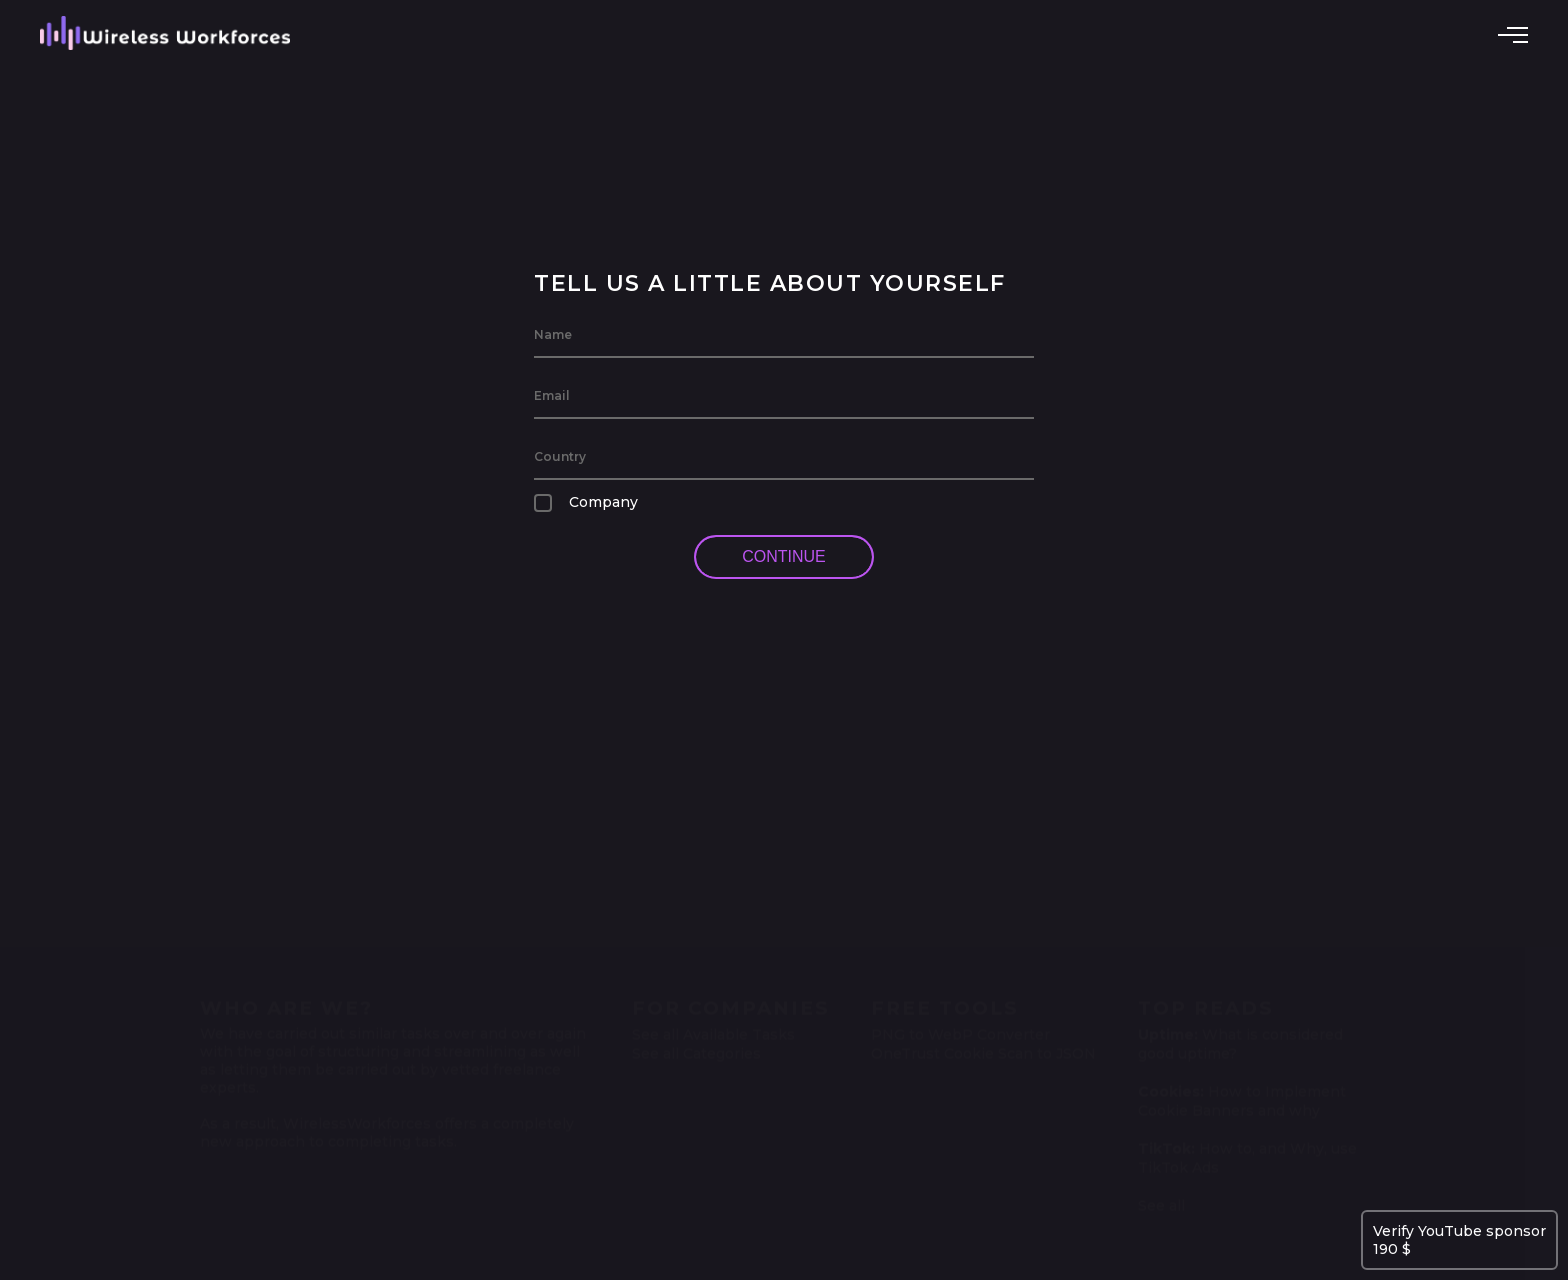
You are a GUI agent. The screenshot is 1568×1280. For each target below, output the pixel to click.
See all (1161, 1200)
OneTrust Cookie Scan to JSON (983, 1048)
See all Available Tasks (713, 1029)
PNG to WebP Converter (960, 1029)
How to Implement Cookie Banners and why (1242, 1095)
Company (586, 502)
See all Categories (696, 1048)
